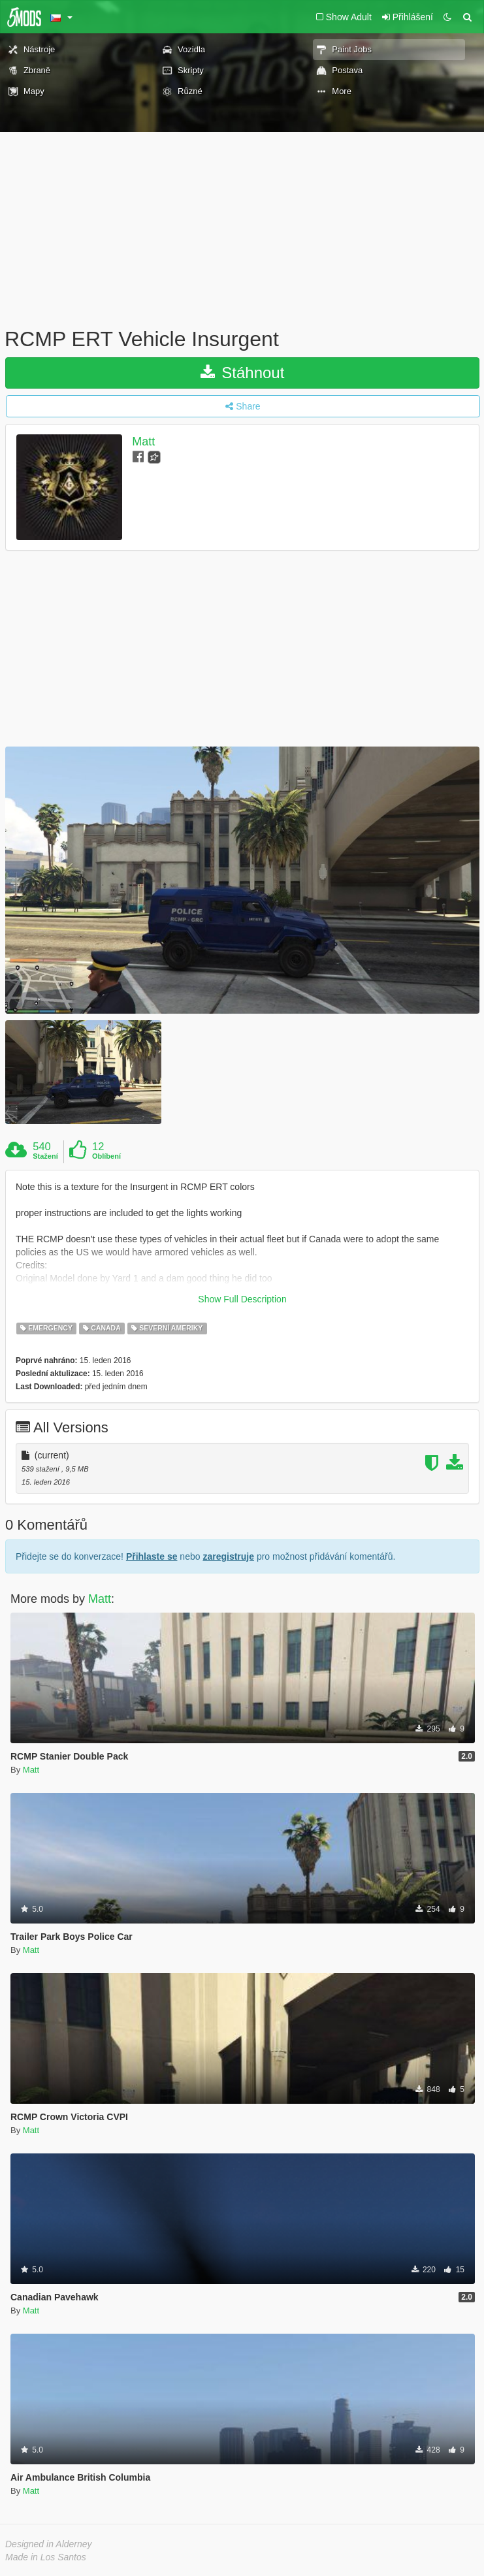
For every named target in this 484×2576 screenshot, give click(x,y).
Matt (143, 441)
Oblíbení (106, 1156)
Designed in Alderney (48, 2544)
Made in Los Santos (45, 2557)
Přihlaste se (152, 1556)
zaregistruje (228, 1556)
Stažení (45, 1156)
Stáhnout (243, 372)
